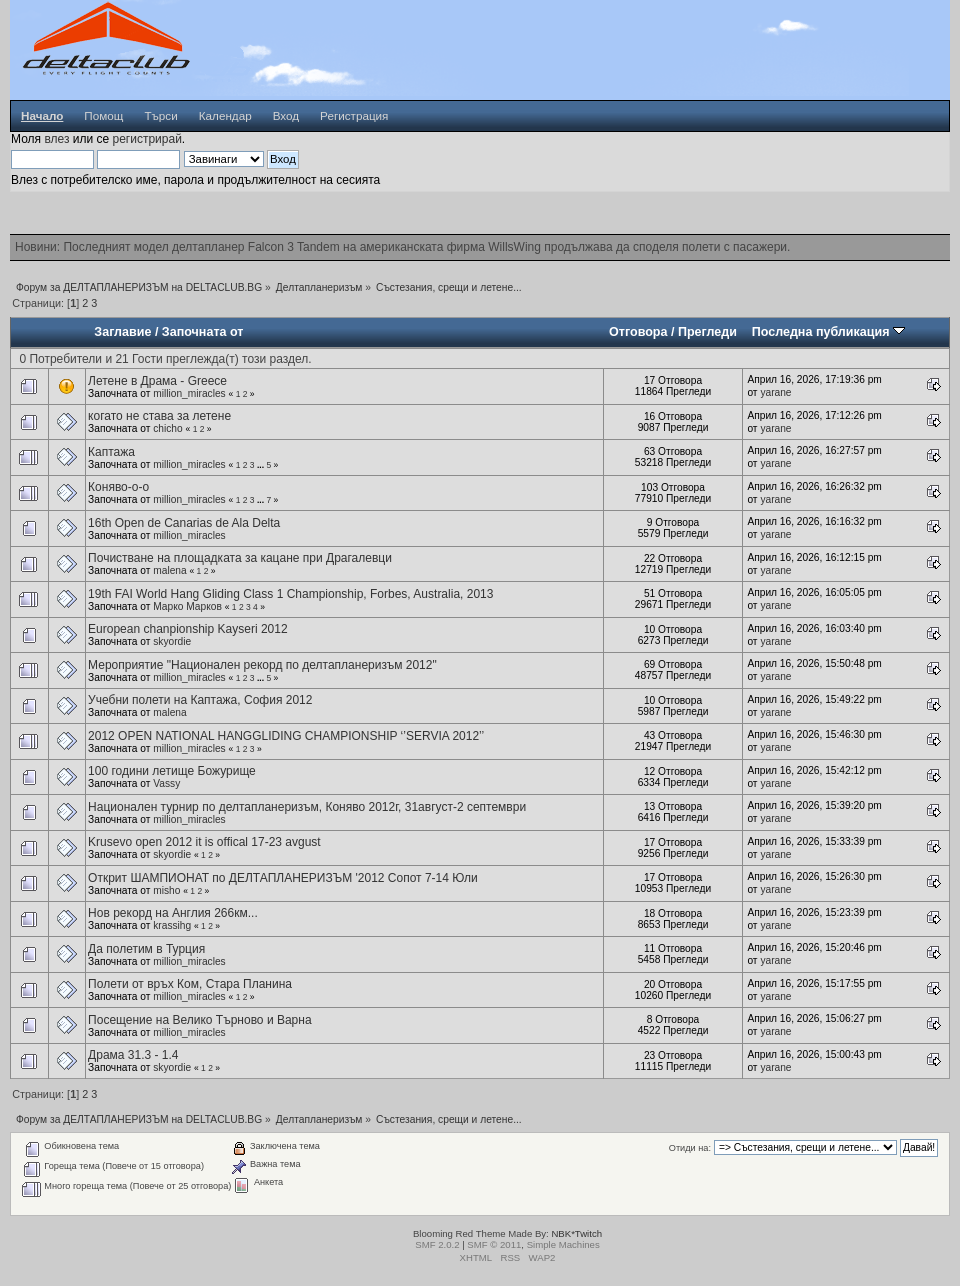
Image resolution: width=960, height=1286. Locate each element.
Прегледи (707, 332)
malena (169, 570)
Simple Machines (563, 1244)
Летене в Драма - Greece (157, 381)
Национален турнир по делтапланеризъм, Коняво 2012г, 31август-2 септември (307, 807)
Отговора (638, 332)
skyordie (172, 641)
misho (166, 890)
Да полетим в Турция (146, 949)
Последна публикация (828, 332)
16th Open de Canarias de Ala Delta (184, 523)
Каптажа (111, 452)
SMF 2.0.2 (437, 1244)
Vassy (166, 783)
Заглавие (122, 332)
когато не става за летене (159, 416)
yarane (775, 392)
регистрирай (146, 139)
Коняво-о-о (118, 487)
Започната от (203, 332)
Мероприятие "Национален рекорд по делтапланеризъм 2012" (262, 665)
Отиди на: (690, 1148)
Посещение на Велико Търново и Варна (199, 1020)
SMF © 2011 (494, 1244)
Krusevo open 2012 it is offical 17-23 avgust (204, 842)
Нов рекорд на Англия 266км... (173, 913)
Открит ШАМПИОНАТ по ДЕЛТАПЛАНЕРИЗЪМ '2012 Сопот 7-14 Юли (283, 878)
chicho (167, 428)
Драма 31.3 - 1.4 (133, 1055)
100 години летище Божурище (172, 771)
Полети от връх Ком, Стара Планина (190, 984)
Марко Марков (187, 606)
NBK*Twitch (576, 1233)
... (261, 465)
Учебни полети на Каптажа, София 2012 (200, 700)
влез (56, 139)
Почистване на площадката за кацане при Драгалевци (240, 558)
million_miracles (189, 393)
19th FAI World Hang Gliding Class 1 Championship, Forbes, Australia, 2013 (290, 594)
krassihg (172, 925)
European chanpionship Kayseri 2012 (187, 629)
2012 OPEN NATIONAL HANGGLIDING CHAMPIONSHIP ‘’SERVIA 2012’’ (286, 736)
